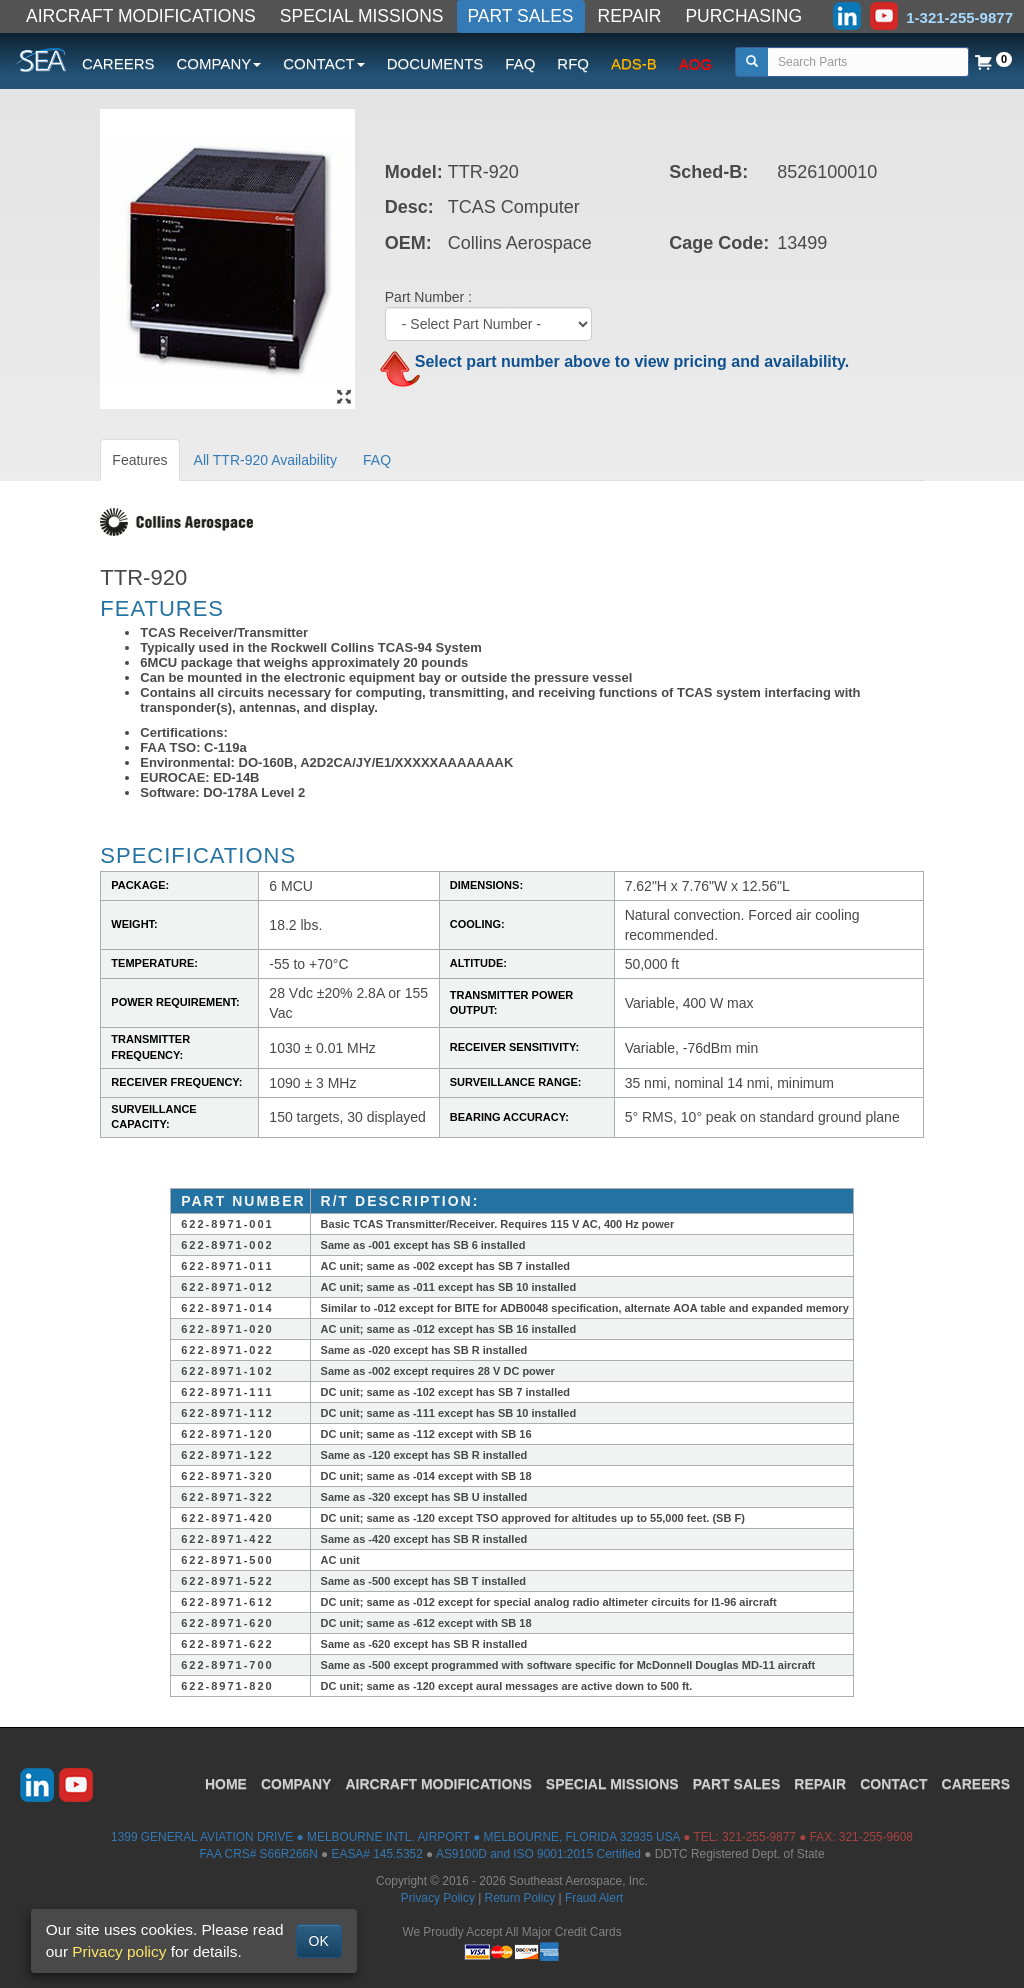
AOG (695, 63)
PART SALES (521, 16)
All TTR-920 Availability (265, 460)
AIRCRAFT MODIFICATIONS (141, 16)
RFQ (573, 63)
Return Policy (520, 1898)
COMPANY (296, 1784)
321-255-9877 (759, 1837)
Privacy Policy (438, 1898)
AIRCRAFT (438, 1784)
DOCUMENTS (435, 63)
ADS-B (634, 63)
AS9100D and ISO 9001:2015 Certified (538, 1854)
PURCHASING (743, 16)
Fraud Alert (594, 1898)
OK (319, 1941)
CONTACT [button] (323, 63)
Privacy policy (119, 1951)
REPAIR (630, 16)
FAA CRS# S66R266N (258, 1854)
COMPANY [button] (219, 63)
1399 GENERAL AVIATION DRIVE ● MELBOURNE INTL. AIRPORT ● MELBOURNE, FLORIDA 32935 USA (395, 1837)
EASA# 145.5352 (377, 1854)
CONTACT (893, 1784)
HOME (226, 1784)
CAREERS (118, 63)
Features (139, 460)
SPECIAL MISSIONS (362, 16)
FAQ (520, 63)
